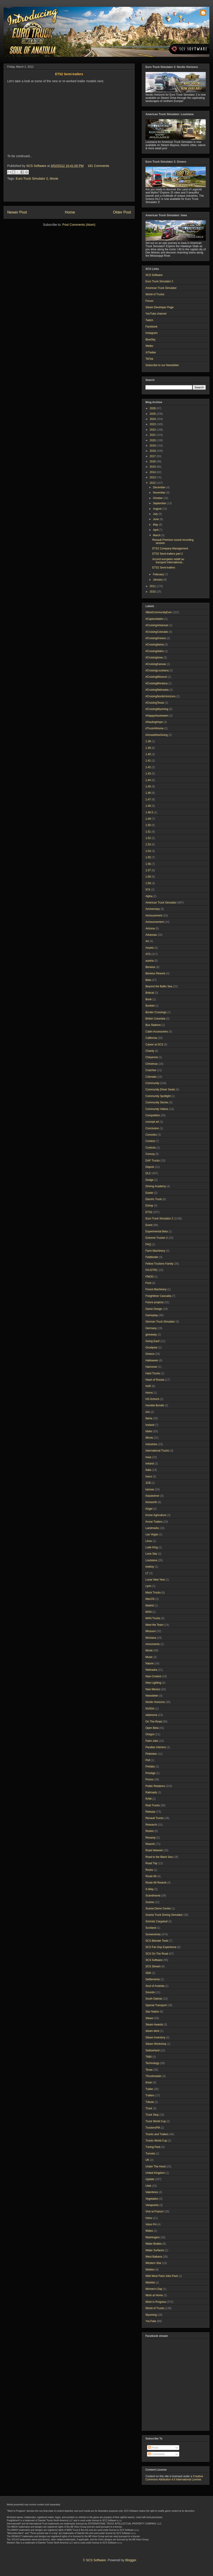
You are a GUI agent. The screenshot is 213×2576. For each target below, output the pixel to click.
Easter (149, 1192)
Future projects (154, 1302)
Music (148, 1657)
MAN (148, 1611)
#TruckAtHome (154, 728)
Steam (149, 2018)
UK (147, 2160)
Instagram (151, 333)
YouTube (150, 2321)
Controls (150, 1147)
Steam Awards (154, 2024)
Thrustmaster (153, 2076)
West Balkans (153, 2256)
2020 (153, 440)
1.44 (148, 780)
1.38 (148, 741)
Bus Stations (153, 1025)
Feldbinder (151, 1257)
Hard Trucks (152, 1373)
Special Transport (156, 2005)
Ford (148, 1283)
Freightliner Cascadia (158, 1296)
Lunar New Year (155, 1579)
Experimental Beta (156, 1231)
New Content (153, 1676)
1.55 (148, 857)
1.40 (148, 754)
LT (146, 1573)
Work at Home (154, 2295)
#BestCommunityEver (158, 612)
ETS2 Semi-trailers (69, 74)
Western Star (153, 2263)
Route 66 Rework (156, 1882)
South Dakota (153, 1998)
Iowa (148, 1457)
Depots (149, 1167)
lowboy (149, 1566)
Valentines (151, 2192)
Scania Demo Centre (158, 1908)
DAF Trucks (152, 1160)
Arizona (150, 928)
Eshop (149, 1205)
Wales (149, 2230)
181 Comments (98, 166)
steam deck (152, 2031)
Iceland (149, 1425)
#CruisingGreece (155, 638)
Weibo (149, 345)
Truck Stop (152, 2114)
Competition (152, 1115)
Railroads (151, 1792)
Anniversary (152, 909)
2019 (153, 445)
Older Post (122, 212)
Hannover (151, 1366)
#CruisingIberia (154, 644)
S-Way (149, 1889)
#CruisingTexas (154, 702)
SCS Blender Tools (156, 1940)
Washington (152, 2237)
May (156, 524)
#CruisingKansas (155, 664)
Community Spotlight (158, 1096)
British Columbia (155, 1018)
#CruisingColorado (156, 631)
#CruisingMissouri (156, 676)
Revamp (150, 1837)
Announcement (154, 921)
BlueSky (150, 339)
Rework (150, 1844)
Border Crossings (156, 1012)
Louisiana (151, 1560)
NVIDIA (150, 1708)
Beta (148, 980)
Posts (153, 2447)
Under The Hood (155, 2166)
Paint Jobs (151, 1740)
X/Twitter (150, 352)
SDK (148, 1973)
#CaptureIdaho (154, 618)
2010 (153, 591)
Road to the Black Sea (158, 1857)
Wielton (150, 2269)
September (160, 503)
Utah (148, 2185)
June (156, 519)
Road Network (154, 1850)
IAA (147, 1412)
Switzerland (152, 2050)
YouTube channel (156, 313)
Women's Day (153, 2289)
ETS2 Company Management (170, 548)
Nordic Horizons (155, 1702)
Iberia (148, 1418)
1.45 (148, 786)
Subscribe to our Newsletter (162, 365)
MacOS (150, 1599)
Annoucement (153, 915)
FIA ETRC (151, 1270)
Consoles (151, 1134)
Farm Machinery (155, 1250)
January (158, 579)
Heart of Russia (154, 1379)
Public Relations (155, 1786)
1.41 (148, 760)
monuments (152, 1644)
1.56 (148, 864)
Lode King (151, 1547)
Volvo (148, 2218)
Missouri (150, 1631)
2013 (153, 477)
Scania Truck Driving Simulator (164, 1914)
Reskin (149, 1831)
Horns (149, 1392)
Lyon (148, 1586)
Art (147, 941)
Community (152, 1083)
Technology (152, 2063)
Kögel (148, 1508)
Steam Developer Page (159, 307)
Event (148, 1225)
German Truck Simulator (160, 1321)
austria (149, 960)
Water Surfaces (154, 2250)
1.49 (148, 818)
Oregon (150, 1734)
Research (151, 1824)
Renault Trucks (154, 1818)
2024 (153, 419)
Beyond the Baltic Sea (158, 986)
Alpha (148, 896)
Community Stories (156, 1102)
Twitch (149, 320)
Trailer (149, 2089)
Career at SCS (154, 1044)
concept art (152, 1121)
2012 (153, 482)
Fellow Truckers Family (159, 1263)
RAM (148, 1798)
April (156, 529)
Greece (149, 1353)
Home (70, 212)
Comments (156, 2454)
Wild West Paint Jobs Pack (161, 2276)
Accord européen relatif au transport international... (168, 561)
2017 (153, 456)
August (157, 508)
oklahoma (151, 1715)
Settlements (152, 1979)
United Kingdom (155, 2172)
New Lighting (153, 1682)
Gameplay (151, 1315)
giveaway (151, 1334)
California (151, 1038)
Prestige (150, 1773)
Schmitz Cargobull (156, 1921)
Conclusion (152, 1128)
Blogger (130, 2560)
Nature (149, 1663)
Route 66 (151, 1876)
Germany (151, 1328)
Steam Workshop (155, 2043)
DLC (148, 1173)
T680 (148, 2056)
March (157, 535)
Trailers (150, 2095)
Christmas (151, 1063)
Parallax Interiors (155, 1747)
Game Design (153, 1308)
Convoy (150, 1154)
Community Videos (156, 1109)
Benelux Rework (155, 973)
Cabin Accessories (156, 1031)
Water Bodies (153, 2243)
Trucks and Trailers (157, 2134)
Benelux (150, 967)
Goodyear (151, 1347)
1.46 (148, 792)
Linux (148, 1541)
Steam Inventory (155, 2037)
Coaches (150, 1070)
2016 (153, 461)
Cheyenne (151, 1057)
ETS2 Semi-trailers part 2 (167, 553)
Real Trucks (152, 1805)
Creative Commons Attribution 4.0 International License (174, 2478)
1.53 (148, 844)
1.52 (148, 838)
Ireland (149, 1463)
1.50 (148, 825)
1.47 (148, 799)
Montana (150, 1637)
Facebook (151, 326)
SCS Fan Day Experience (161, 1947)
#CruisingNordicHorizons (160, 696)
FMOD (149, 1276)
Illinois (149, 1437)
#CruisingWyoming (156, 709)
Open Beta (151, 1728)
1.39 (148, 747)
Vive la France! (154, 2211)
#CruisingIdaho (154, 651)
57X (147, 889)
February (159, 574)
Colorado (151, 1076)
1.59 (148, 883)
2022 (153, 429)
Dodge (149, 1179)
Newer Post (17, 212)
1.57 (148, 870)
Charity (149, 1050)
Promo (149, 1779)
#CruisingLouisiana (157, 670)
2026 (153, 408)
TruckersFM (152, 2127)
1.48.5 (149, 812)
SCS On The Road (156, 1953)
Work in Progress (155, 2301)
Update (149, 2179)
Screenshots (153, 1934)
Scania (149, 1902)
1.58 (148, 876)
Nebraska (151, 1669)
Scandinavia (152, 1895)
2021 (153, 435)
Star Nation (152, 2011)
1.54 (148, 851)
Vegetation (151, 2198)
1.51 (148, 831)
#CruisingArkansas (156, 625)
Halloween (151, 1360)
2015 (153, 466)
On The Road (153, 1721)
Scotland (150, 1927)
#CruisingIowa (154, 657)
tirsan (148, 2082)
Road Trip (151, 1863)
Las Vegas (151, 1534)
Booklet (150, 1005)
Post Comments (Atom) (78, 224)
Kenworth (151, 1502)
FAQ (148, 1244)
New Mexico (152, 1689)
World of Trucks (154, 294)
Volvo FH (151, 2224)
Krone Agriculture (155, 1515)
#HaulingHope (154, 722)
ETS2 (148, 1212)
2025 (153, 413)
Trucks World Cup (156, 2140)
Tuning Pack (152, 2147)
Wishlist (150, 2282)
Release (150, 1811)
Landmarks (152, 1528)
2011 (153, 586)
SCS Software (153, 275)
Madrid (149, 1605)
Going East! (152, 1341)
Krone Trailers (153, 1521)
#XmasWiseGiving (156, 735)
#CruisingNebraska (157, 689)
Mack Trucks (153, 1592)
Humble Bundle (154, 1405)
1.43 (148, 773)
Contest (150, 1141)
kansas (149, 1489)
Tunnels (150, 2153)
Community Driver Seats (160, 1089)
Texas (148, 2069)
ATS (147, 954)
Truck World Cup (155, 2121)
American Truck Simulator (161, 288)
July (156, 514)
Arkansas (151, 934)
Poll (147, 1760)
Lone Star (151, 1553)
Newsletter (151, 1695)
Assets (149, 947)
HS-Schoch (152, 1399)
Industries (151, 1444)
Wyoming (151, 2314)
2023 (153, 424)
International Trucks (157, 1450)
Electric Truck (153, 1199)
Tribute (149, 2102)
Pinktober (151, 1753)
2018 (153, 450)
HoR (148, 1386)
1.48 (148, 805)
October (158, 498)
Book (148, 999)
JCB (148, 1482)
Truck (148, 2108)
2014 (153, 472)
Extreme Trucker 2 (156, 1237)
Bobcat (149, 992)
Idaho (148, 1431)
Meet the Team (154, 1624)
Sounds (150, 1992)
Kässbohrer (152, 1495)
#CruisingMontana (156, 683)
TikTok (149, 358)
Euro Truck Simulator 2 (32, 178)
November (159, 492)
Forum (149, 301)
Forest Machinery (156, 1289)
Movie (54, 178)
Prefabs (150, 1766)
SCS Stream (153, 1966)
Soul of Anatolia (154, 1986)
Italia (148, 1470)
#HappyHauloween (156, 715)
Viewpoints (152, 2205)
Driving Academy (155, 1186)
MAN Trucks (152, 1618)
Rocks (149, 1869)
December (159, 487)
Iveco (148, 1476)
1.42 (148, 767)
